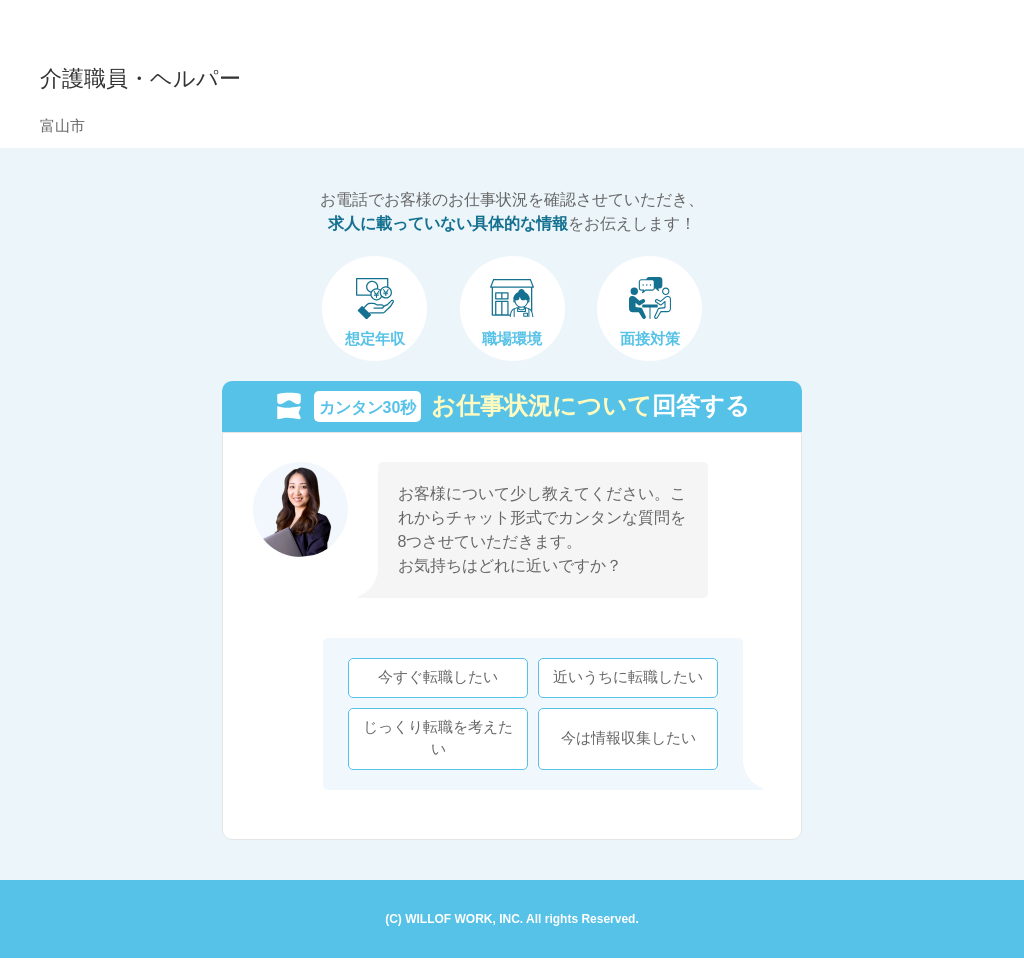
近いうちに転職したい (624, 680)
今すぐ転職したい (434, 680)
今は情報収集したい (624, 740)
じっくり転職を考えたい (434, 741)
